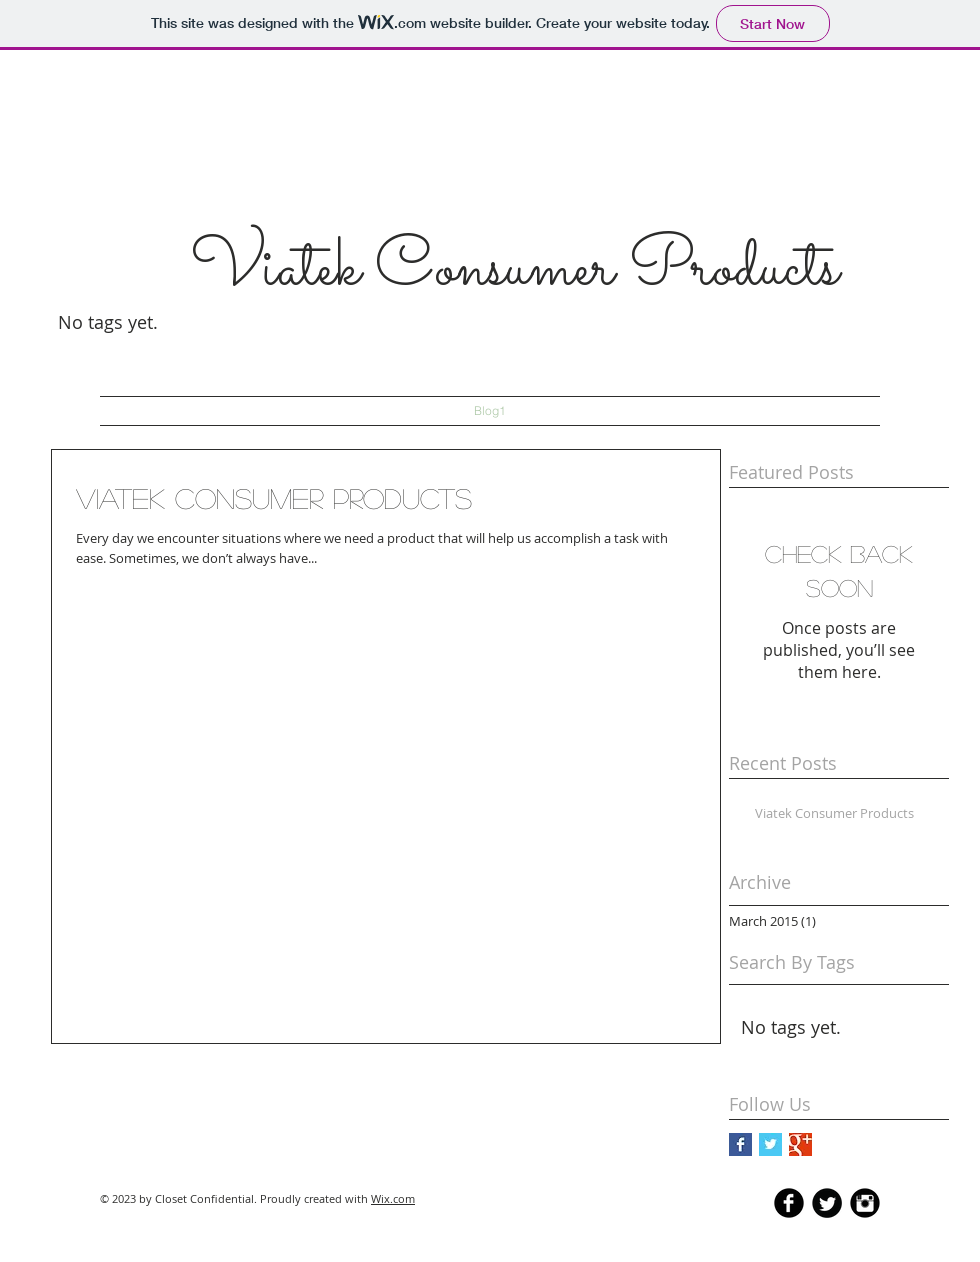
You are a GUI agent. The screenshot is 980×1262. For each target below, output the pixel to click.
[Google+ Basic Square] (800, 1144)
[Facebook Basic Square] (740, 1144)
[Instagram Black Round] (865, 1203)
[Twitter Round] (827, 1203)
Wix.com (393, 1198)
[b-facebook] (789, 1203)
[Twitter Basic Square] (770, 1144)
